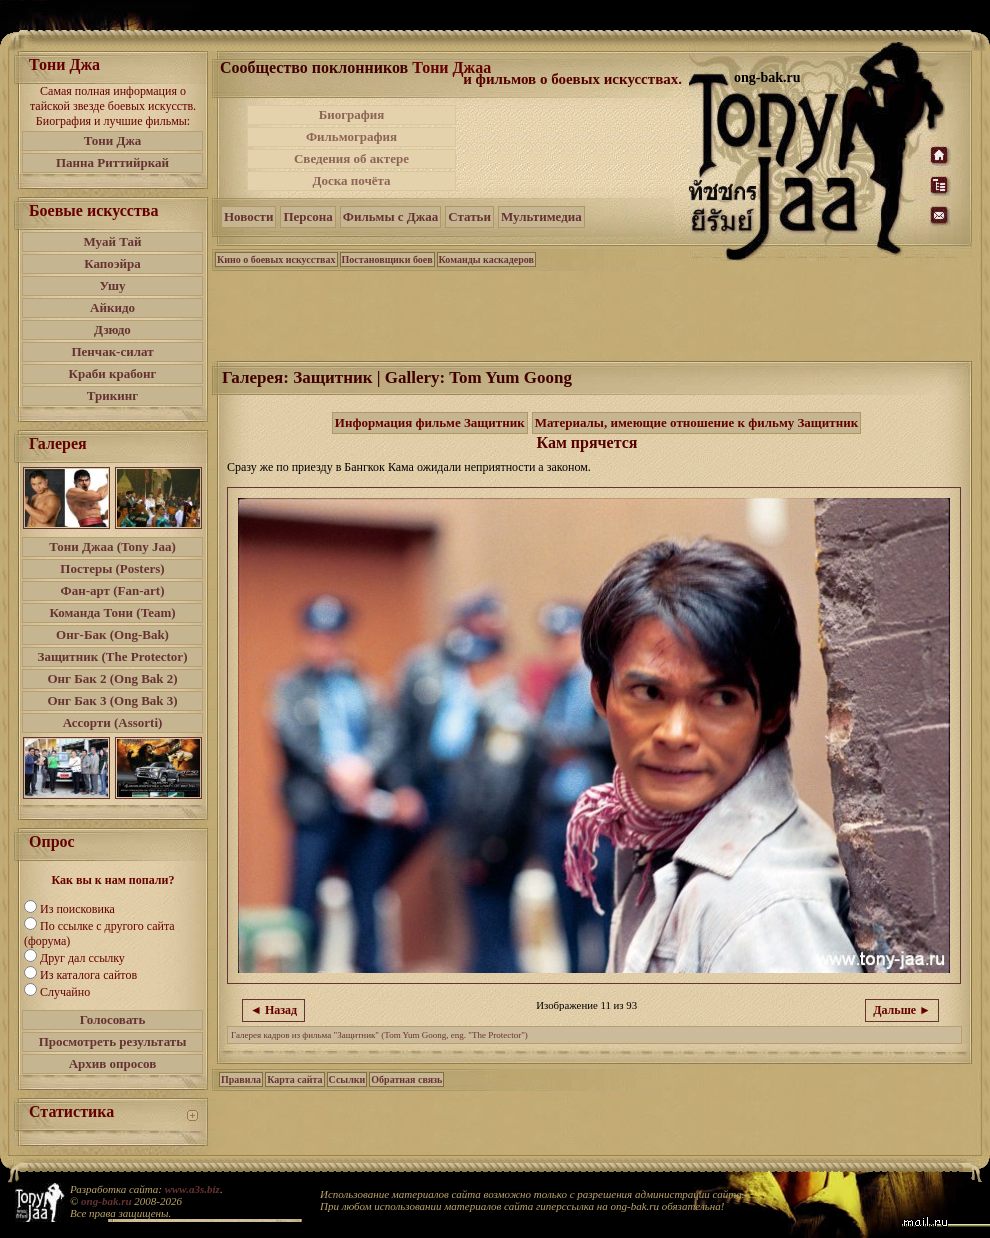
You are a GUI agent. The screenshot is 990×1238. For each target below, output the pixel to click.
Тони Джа (113, 140)
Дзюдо (112, 329)
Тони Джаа (451, 67)
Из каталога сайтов (88, 975)
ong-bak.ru (106, 1201)
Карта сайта (294, 1079)
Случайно (65, 992)
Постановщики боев (387, 259)
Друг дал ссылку (82, 958)
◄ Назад (273, 1010)
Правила (241, 1079)
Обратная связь (406, 1079)
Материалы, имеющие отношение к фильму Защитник (697, 422)
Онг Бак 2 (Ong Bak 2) (112, 678)
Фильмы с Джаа (390, 216)
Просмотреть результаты (113, 1041)
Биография (352, 114)
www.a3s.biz (192, 1189)
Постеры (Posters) (112, 568)
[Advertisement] (574, 148)
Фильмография (351, 136)
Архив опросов (113, 1063)
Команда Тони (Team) (112, 612)
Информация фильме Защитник (430, 422)
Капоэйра (112, 263)
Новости (248, 216)
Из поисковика (77, 909)
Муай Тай (112, 241)
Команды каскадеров (486, 259)
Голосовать (113, 1019)
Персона (307, 216)
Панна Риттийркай (112, 162)
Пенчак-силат (112, 351)
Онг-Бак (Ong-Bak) (112, 634)
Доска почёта (351, 180)
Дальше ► (902, 1010)
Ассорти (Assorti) (113, 722)
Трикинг (112, 395)
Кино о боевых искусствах (276, 259)
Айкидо (112, 307)
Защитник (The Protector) (113, 656)
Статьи (469, 216)
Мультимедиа (541, 216)
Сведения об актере (351, 158)
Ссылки (347, 1079)
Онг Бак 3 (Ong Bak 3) (112, 700)
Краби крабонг (113, 373)
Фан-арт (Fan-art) (113, 590)
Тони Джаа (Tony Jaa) (112, 546)
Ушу (113, 285)
